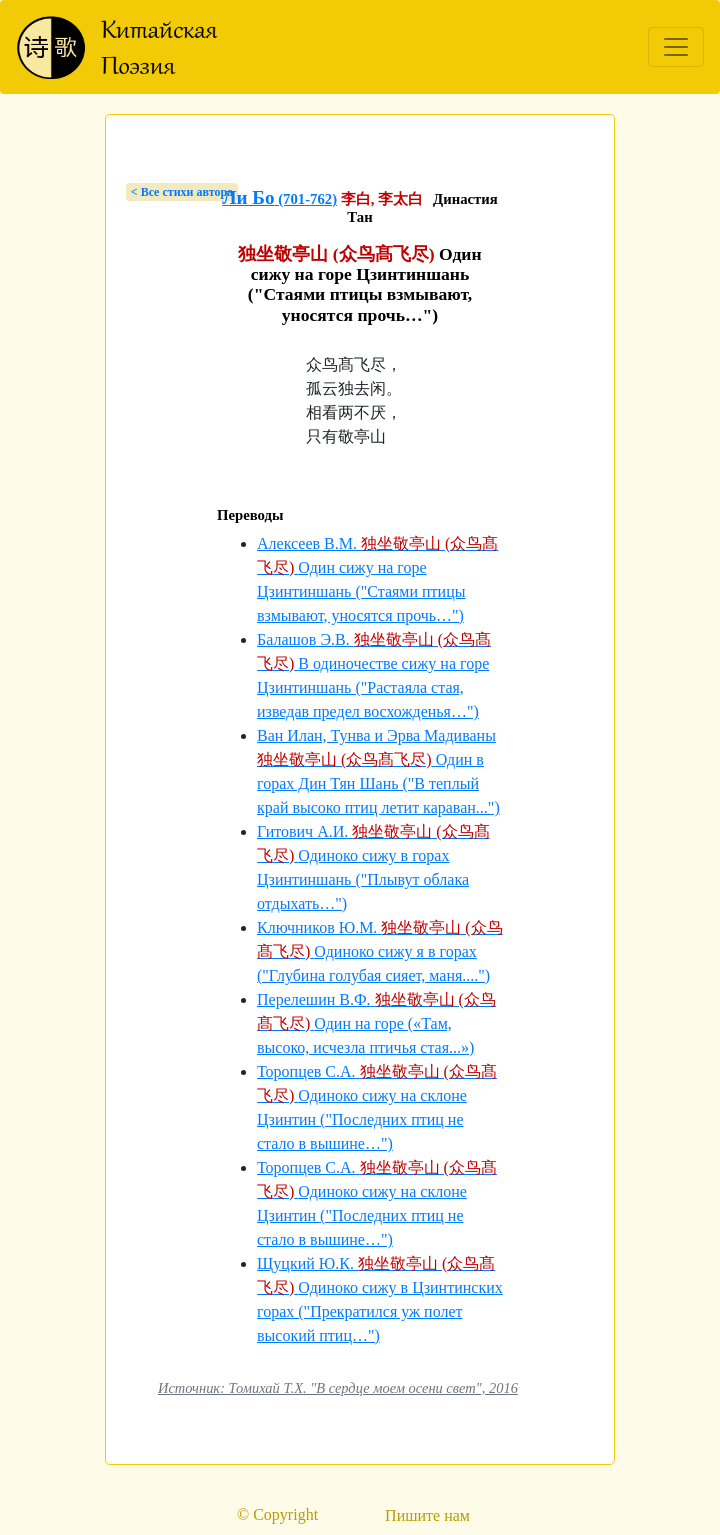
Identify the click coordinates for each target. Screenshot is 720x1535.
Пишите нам (427, 1515)
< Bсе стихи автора (182, 192)
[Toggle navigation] (676, 47)
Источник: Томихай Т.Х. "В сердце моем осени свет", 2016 (338, 1388)
